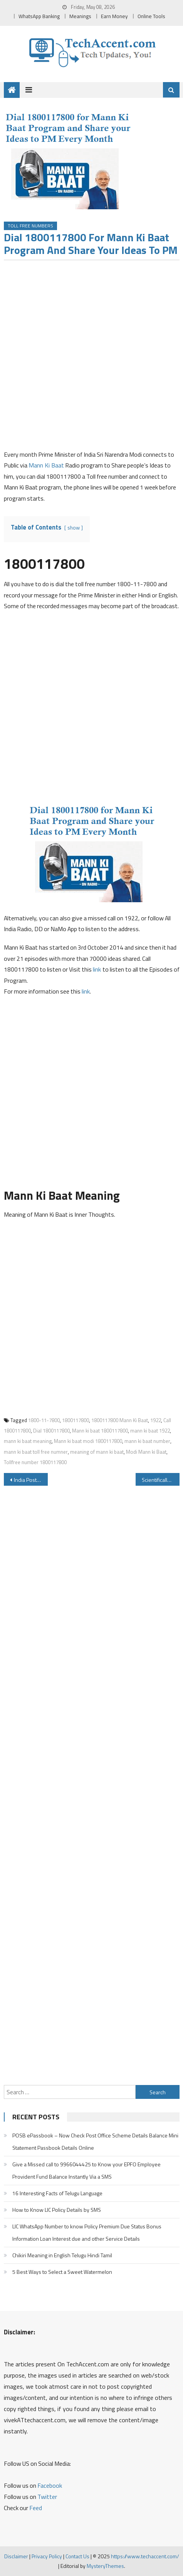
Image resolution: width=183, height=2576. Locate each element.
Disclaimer (16, 2556)
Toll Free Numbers (30, 225)
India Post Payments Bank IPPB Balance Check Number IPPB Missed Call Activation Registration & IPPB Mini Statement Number (31, 1480)
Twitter (47, 2496)
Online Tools (151, 16)
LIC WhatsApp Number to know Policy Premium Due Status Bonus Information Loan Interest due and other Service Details (86, 2232)
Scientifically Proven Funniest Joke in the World (161, 1480)
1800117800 (75, 1420)
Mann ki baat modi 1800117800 (88, 1441)
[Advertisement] (91, 357)
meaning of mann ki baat (97, 1452)
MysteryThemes (105, 2566)
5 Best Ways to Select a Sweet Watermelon (62, 2272)
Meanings (80, 16)
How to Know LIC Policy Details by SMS (56, 2210)
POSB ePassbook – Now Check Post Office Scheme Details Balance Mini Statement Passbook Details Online (95, 2141)
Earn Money (114, 16)
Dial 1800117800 (51, 1430)
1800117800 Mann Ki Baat (119, 1420)
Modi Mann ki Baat (146, 1452)
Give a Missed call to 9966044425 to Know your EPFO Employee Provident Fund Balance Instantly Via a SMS (86, 2170)
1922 (155, 1420)
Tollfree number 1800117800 (35, 1462)
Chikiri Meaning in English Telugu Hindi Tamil (62, 2255)
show (73, 527)
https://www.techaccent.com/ (145, 2556)
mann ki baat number (147, 1441)
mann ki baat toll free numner (36, 1452)
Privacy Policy (47, 2556)
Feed (35, 2507)
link (97, 969)
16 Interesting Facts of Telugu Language (57, 2193)
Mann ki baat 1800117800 (100, 1430)
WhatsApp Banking (39, 16)
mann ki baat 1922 (150, 1430)
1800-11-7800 (44, 1420)
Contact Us (77, 2556)
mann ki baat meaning (28, 1441)
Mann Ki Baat (46, 465)
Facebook (49, 2485)
